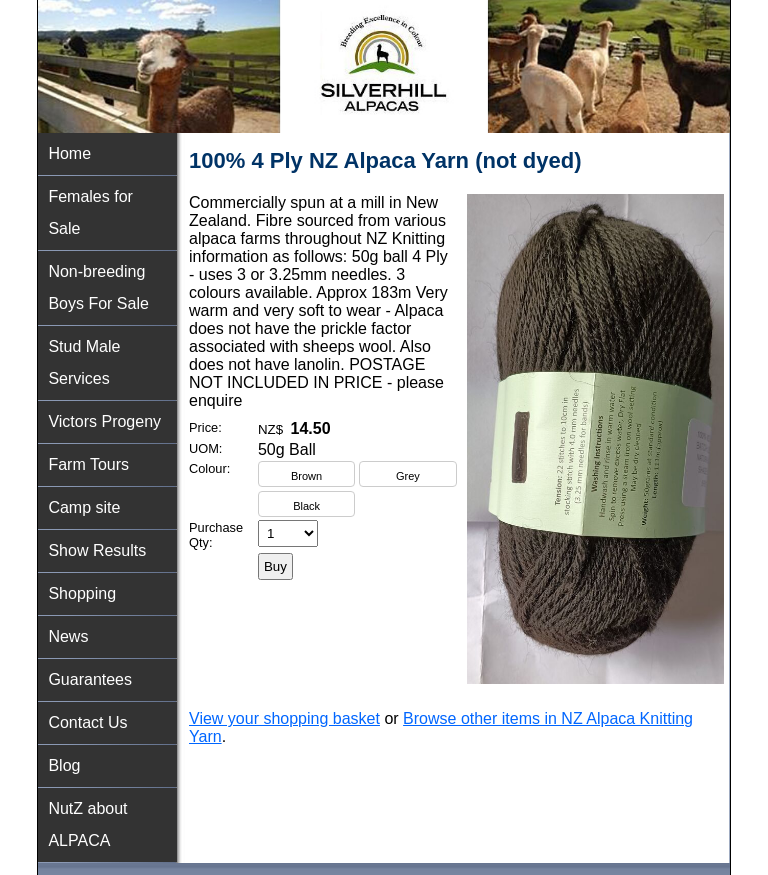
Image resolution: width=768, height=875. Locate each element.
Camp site (84, 507)
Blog (64, 765)
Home (69, 153)
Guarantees (90, 679)
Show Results (97, 550)
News (68, 636)
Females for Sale (90, 212)
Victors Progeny (104, 421)
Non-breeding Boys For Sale (98, 287)
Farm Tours (88, 464)
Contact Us (87, 722)
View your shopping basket (284, 718)
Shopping (82, 593)
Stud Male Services (84, 362)
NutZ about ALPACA (87, 824)
